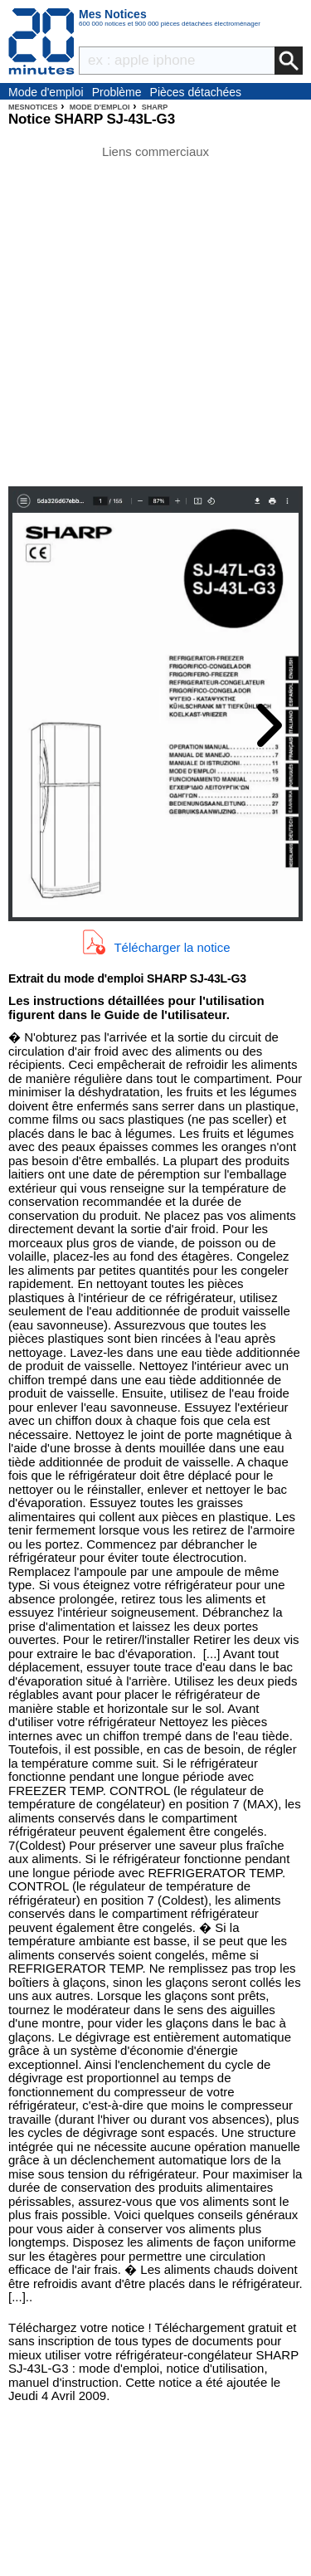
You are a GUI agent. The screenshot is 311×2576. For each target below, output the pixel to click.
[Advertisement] (155, 314)
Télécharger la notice (172, 947)
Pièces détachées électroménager (196, 92)
